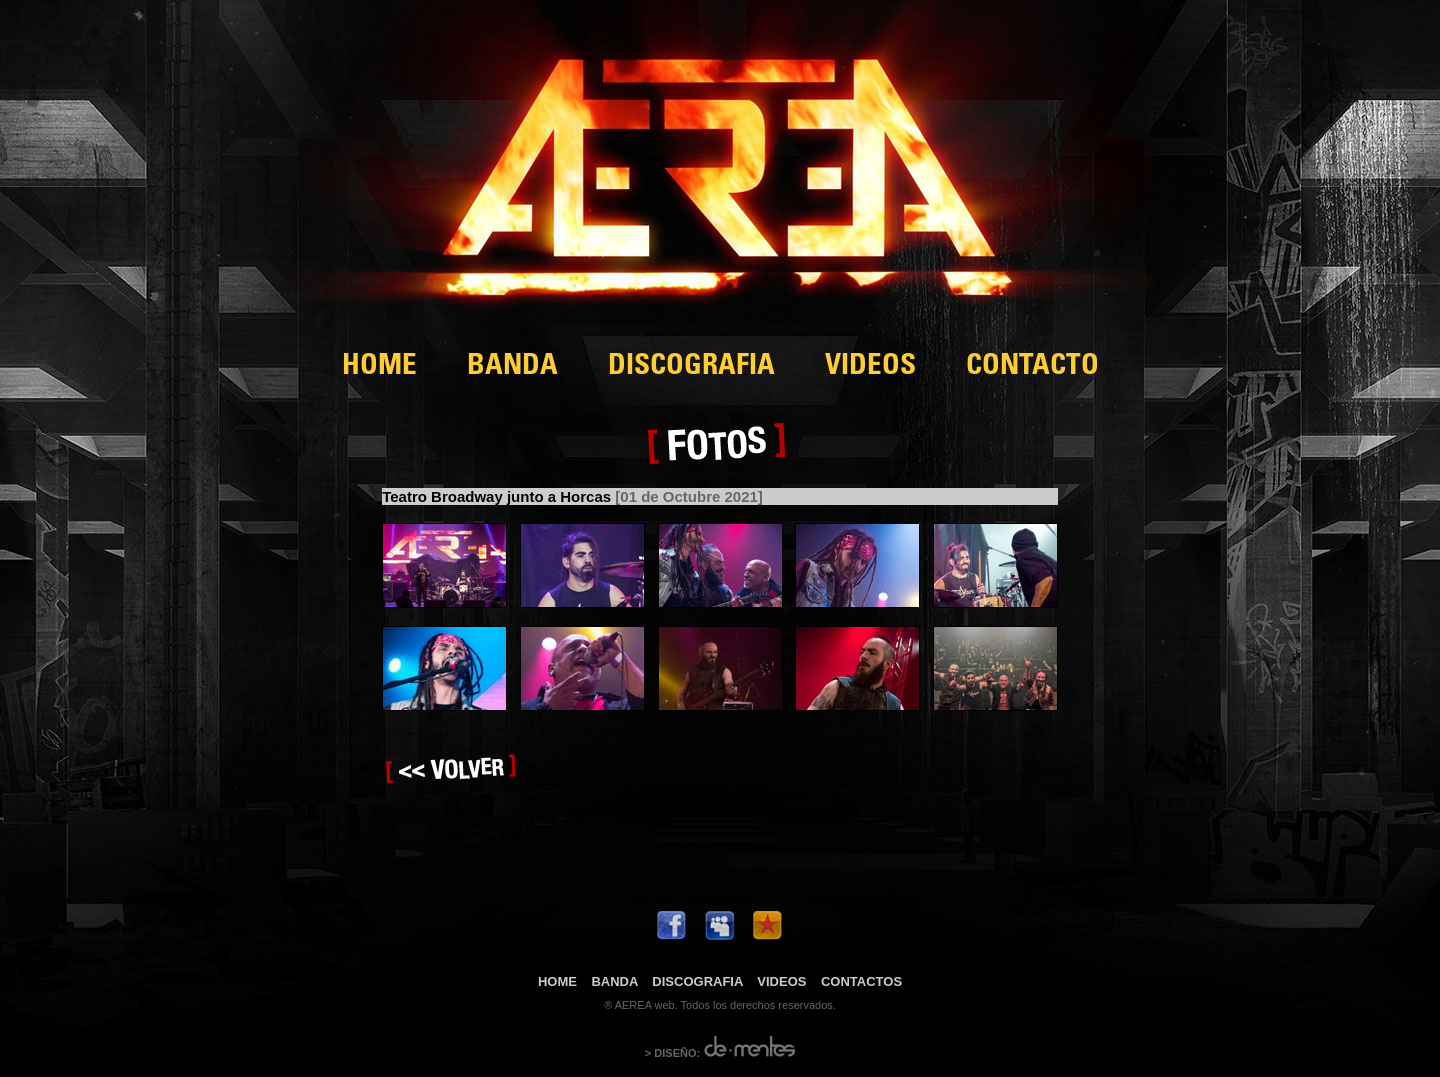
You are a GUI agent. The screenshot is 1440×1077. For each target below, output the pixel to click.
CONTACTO (1032, 367)
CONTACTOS (861, 981)
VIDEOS (870, 367)
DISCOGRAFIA (691, 367)
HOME (379, 367)
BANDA (512, 367)
